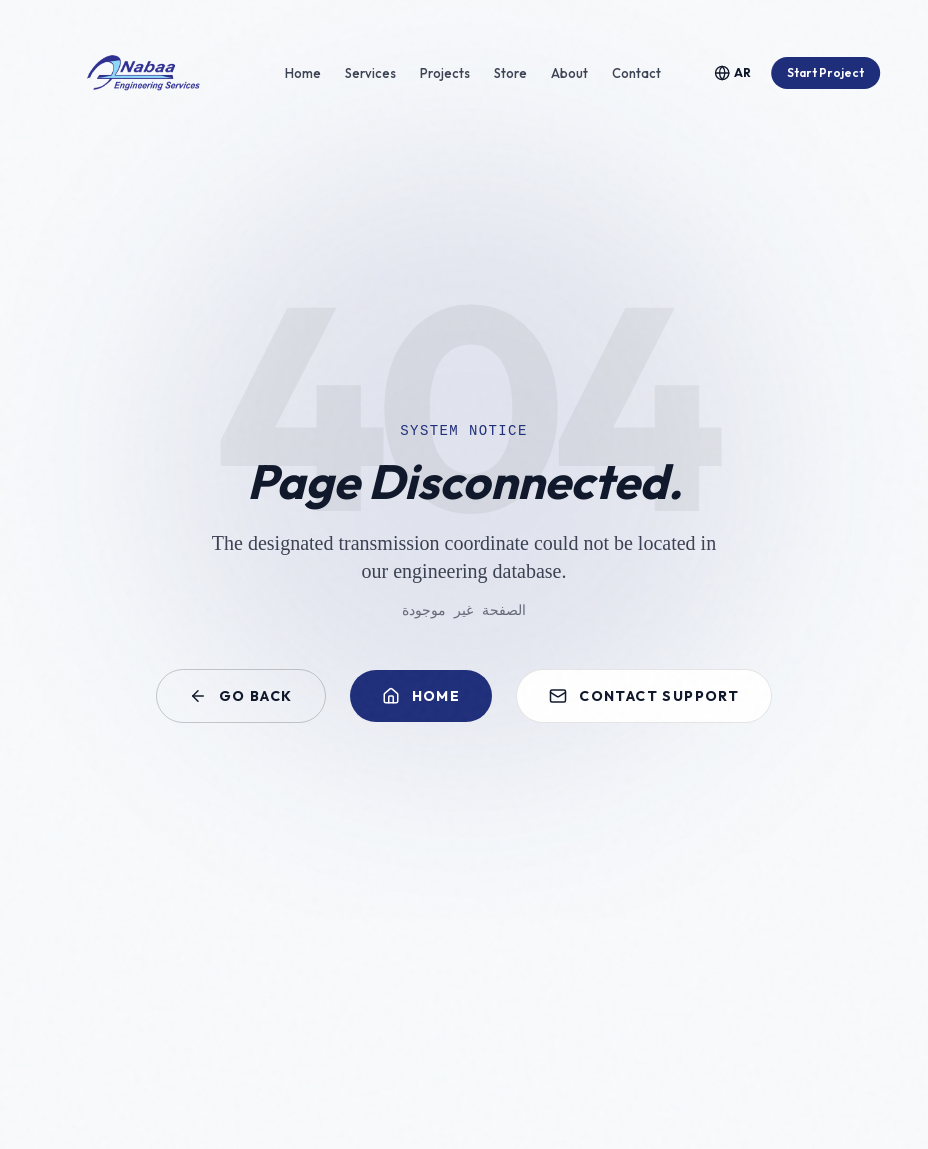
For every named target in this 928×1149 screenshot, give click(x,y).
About (569, 73)
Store (510, 73)
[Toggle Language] (732, 73)
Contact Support (644, 696)
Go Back (241, 696)
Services (370, 73)
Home (303, 73)
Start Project (825, 72)
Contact (636, 73)
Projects (445, 73)
